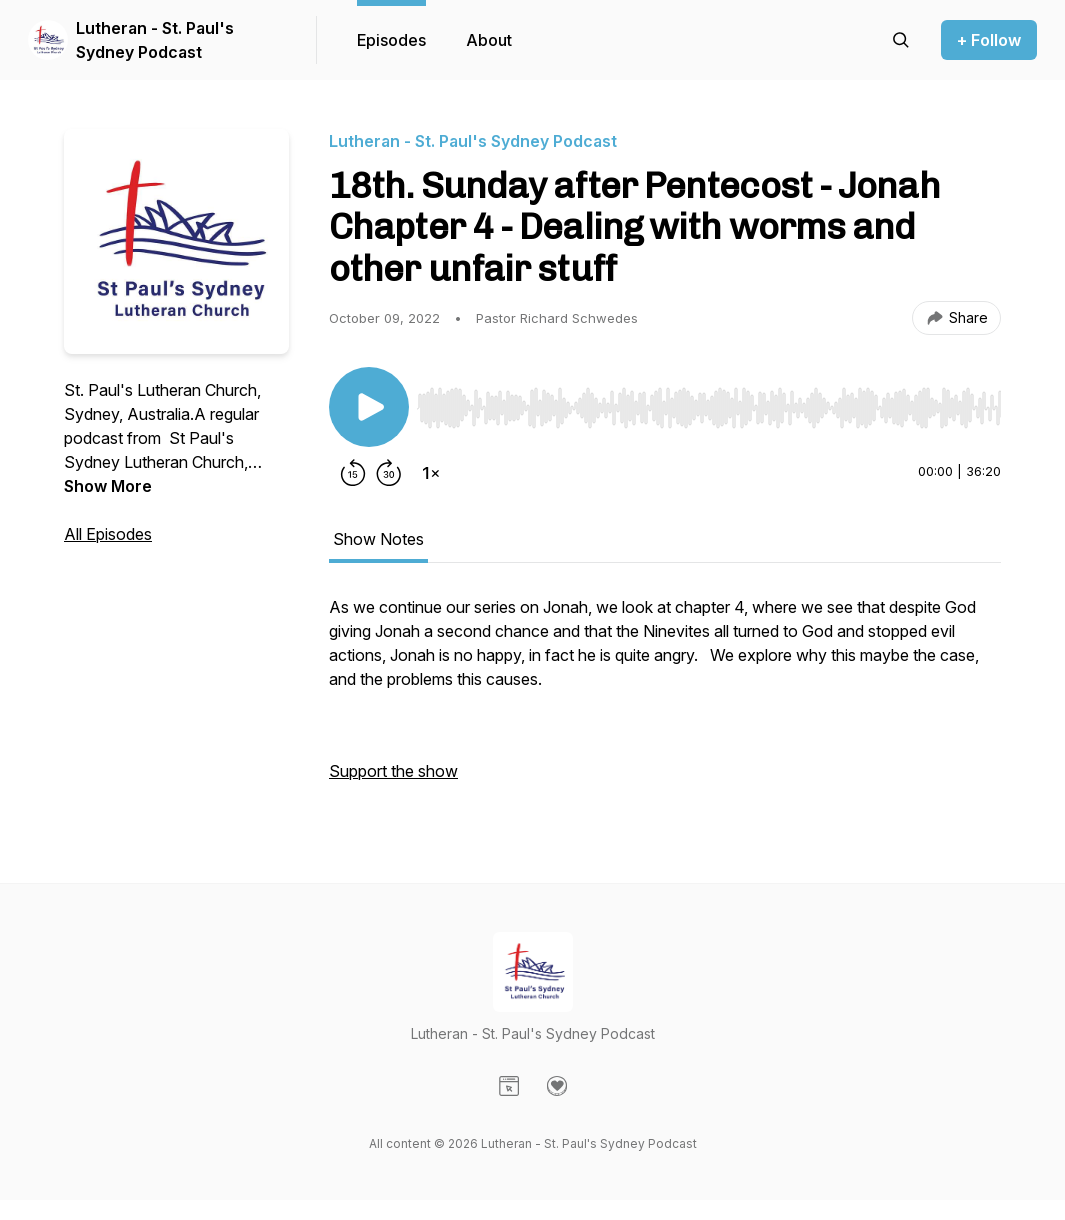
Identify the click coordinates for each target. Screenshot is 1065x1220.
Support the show (393, 771)
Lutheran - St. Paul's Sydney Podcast (155, 40)
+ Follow (989, 40)
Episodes (391, 40)
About (489, 40)
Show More (108, 486)
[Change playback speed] (431, 473)
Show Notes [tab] (378, 539)
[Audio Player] (709, 402)
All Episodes (108, 534)
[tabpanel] (665, 699)
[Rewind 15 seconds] (353, 473)
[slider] (709, 408)
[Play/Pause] (369, 407)
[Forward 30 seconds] (389, 473)
